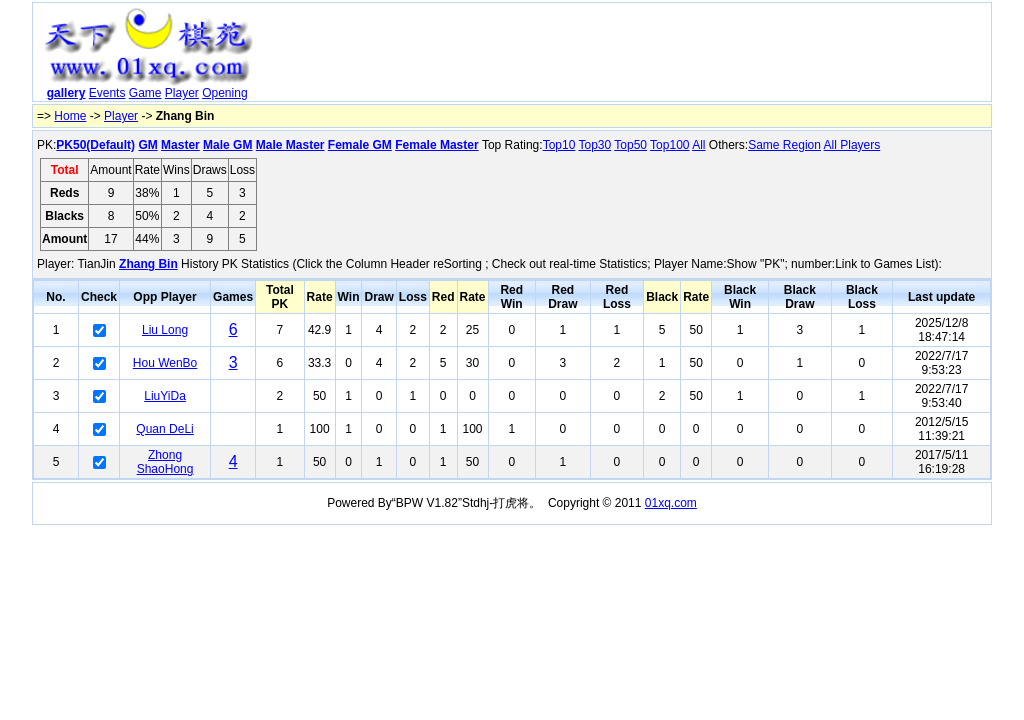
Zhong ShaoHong (165, 462)
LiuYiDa (165, 396)
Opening (224, 93)
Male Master (290, 145)
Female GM (360, 145)
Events (107, 93)
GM (147, 145)
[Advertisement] (625, 56)
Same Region (784, 145)
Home (70, 116)
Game (145, 93)
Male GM (227, 145)
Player (182, 93)
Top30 (594, 145)
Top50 (630, 145)
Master (180, 145)
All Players (852, 145)
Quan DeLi (164, 429)
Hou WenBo (165, 363)
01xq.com (671, 503)
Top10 (559, 145)
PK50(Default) (95, 145)
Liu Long (165, 330)
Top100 (669, 145)
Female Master (436, 145)
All (698, 145)
